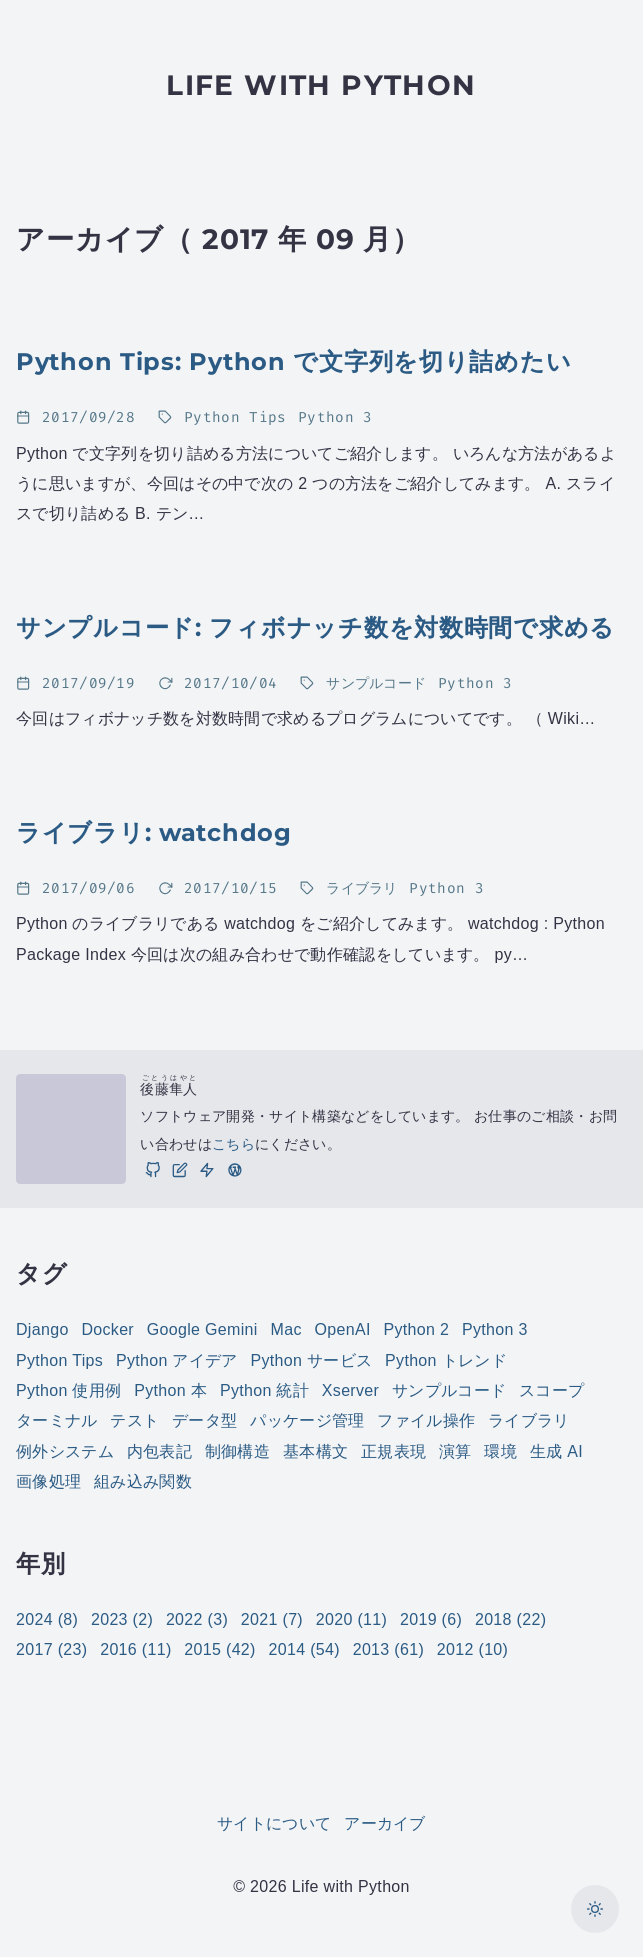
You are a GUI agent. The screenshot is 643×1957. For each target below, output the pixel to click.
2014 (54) (304, 1649)
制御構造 (237, 1451)
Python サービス (312, 1360)
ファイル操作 (426, 1420)
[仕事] (207, 1170)
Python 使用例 (68, 1390)
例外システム (65, 1451)
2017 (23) (51, 1649)
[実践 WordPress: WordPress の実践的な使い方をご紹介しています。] (234, 1170)
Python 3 (495, 1329)
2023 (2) (122, 1619)
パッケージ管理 (307, 1420)
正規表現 (393, 1451)
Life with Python (321, 85)
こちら (233, 1144)
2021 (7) (272, 1619)
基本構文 (315, 1451)
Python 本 (170, 1390)
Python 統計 (264, 1390)
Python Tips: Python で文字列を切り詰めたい (293, 361)
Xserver (350, 1390)
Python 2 (416, 1329)
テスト (134, 1420)
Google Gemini (202, 1329)
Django (42, 1329)
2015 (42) (219, 1649)
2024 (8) (47, 1619)
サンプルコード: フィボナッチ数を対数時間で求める (315, 627)
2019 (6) (431, 1619)
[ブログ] (180, 1170)
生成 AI (556, 1451)
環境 (500, 1451)
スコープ (551, 1390)
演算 (455, 1451)
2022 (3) (197, 1619)
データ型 (204, 1420)
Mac (286, 1329)
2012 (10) (472, 1649)
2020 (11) (351, 1619)
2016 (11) (135, 1649)
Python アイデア (177, 1360)
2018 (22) (510, 1619)
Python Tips (59, 1360)
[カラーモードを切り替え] (595, 1909)
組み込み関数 (143, 1481)
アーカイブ (385, 1823)
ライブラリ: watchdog (154, 832)
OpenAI (343, 1329)
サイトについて (274, 1823)
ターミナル (57, 1420)
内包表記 (159, 1451)
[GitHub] (152, 1170)
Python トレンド (446, 1360)
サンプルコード (449, 1390)
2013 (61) (388, 1649)
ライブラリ (529, 1420)
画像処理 (48, 1481)
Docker (107, 1329)
